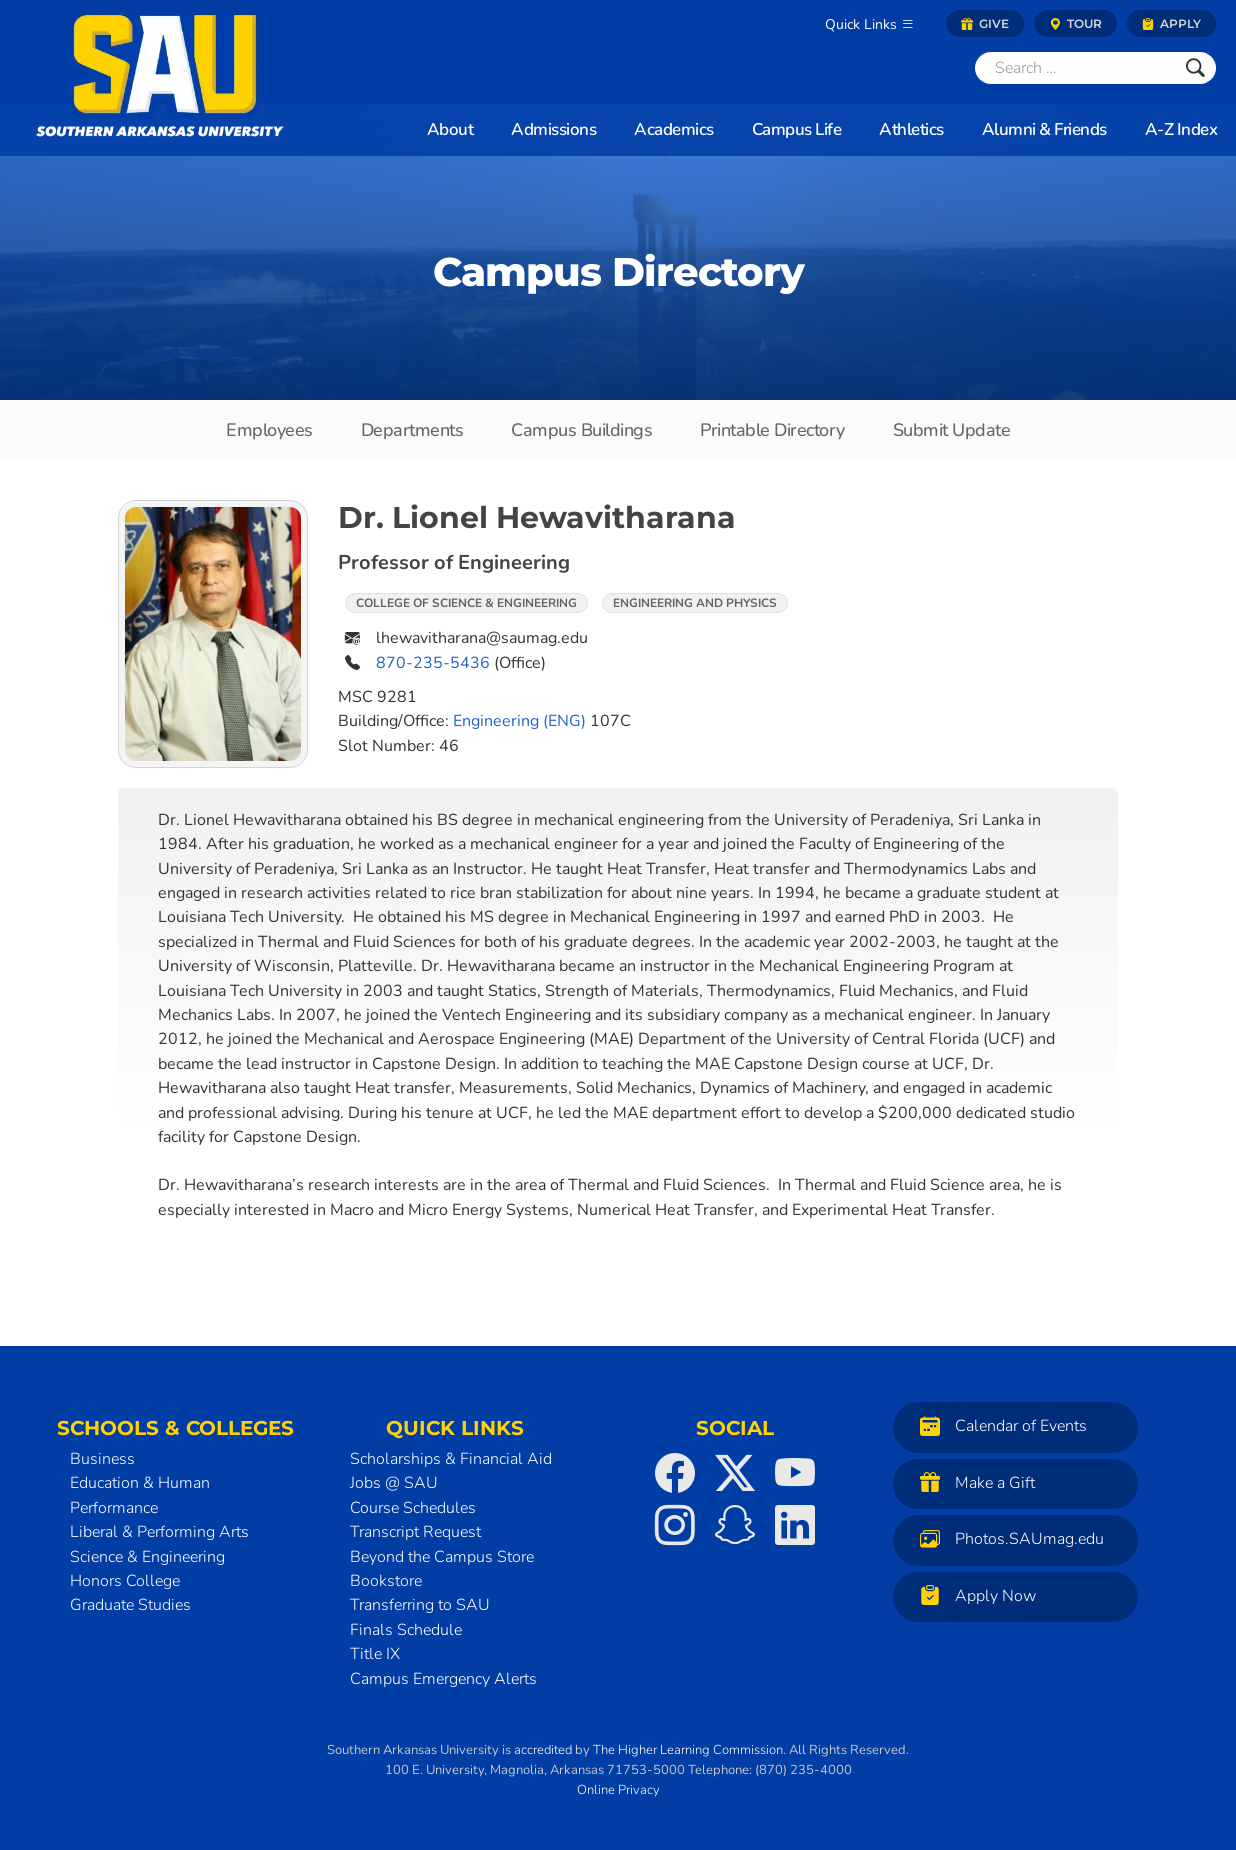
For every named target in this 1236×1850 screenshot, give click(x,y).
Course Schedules (413, 1508)
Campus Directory (618, 272)
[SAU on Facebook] (675, 1473)
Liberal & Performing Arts (159, 1532)
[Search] (1075, 68)
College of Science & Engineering (466, 603)
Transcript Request (415, 1532)
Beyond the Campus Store (442, 1557)
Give (985, 23)
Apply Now (973, 1595)
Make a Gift (972, 1482)
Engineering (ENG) (519, 721)
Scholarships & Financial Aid (451, 1459)
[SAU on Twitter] (735, 1473)
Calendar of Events (998, 1425)
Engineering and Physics (695, 603)
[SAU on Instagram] (675, 1525)
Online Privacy (618, 1790)
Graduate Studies (130, 1605)
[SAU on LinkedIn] (795, 1525)
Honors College (125, 1581)
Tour (1075, 23)
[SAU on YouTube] (795, 1473)
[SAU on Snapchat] (735, 1525)
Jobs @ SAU (394, 1483)
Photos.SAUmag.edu (1007, 1538)
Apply (1171, 23)
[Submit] (1195, 68)
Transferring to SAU (420, 1605)
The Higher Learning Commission (688, 1750)
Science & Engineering (147, 1557)
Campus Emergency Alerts (443, 1679)
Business (102, 1459)
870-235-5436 (433, 663)
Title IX (375, 1654)
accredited (543, 1750)
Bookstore (386, 1581)
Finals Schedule (406, 1630)
